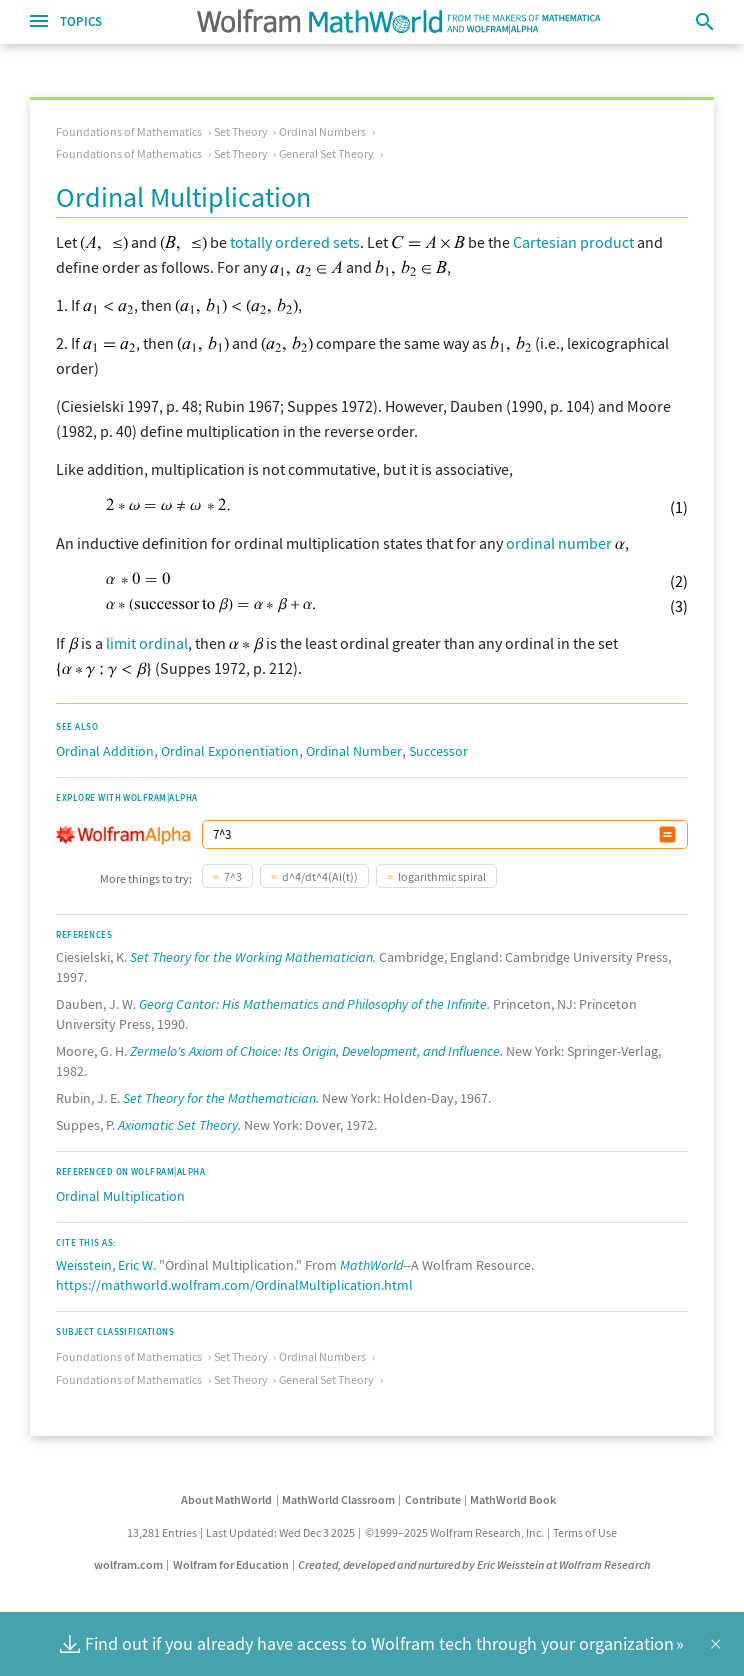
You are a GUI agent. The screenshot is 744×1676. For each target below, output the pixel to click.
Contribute (433, 1499)
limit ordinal (147, 643)
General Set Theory (326, 153)
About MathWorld (226, 1499)
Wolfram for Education (231, 1564)
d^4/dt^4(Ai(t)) (320, 876)
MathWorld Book (513, 1499)
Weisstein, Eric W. (106, 1265)
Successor (438, 751)
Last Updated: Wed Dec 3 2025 (280, 1532)
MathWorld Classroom (338, 1499)
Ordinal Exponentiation (230, 751)
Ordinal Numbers (322, 131)
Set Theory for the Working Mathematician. (253, 957)
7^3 (233, 876)
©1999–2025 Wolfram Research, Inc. (454, 1532)
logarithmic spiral (442, 876)
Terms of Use (585, 1532)
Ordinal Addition (105, 751)
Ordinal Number (354, 751)
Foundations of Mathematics (129, 131)
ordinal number (559, 543)
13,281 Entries (162, 1532)
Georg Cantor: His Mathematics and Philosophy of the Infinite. (314, 1004)
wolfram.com (128, 1564)
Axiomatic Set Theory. (179, 1125)
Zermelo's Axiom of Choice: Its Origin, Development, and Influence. (316, 1051)
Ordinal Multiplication (120, 1196)
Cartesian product (573, 242)
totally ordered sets (295, 242)
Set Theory (241, 131)
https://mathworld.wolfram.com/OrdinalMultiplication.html (234, 1285)
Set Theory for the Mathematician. (221, 1098)
